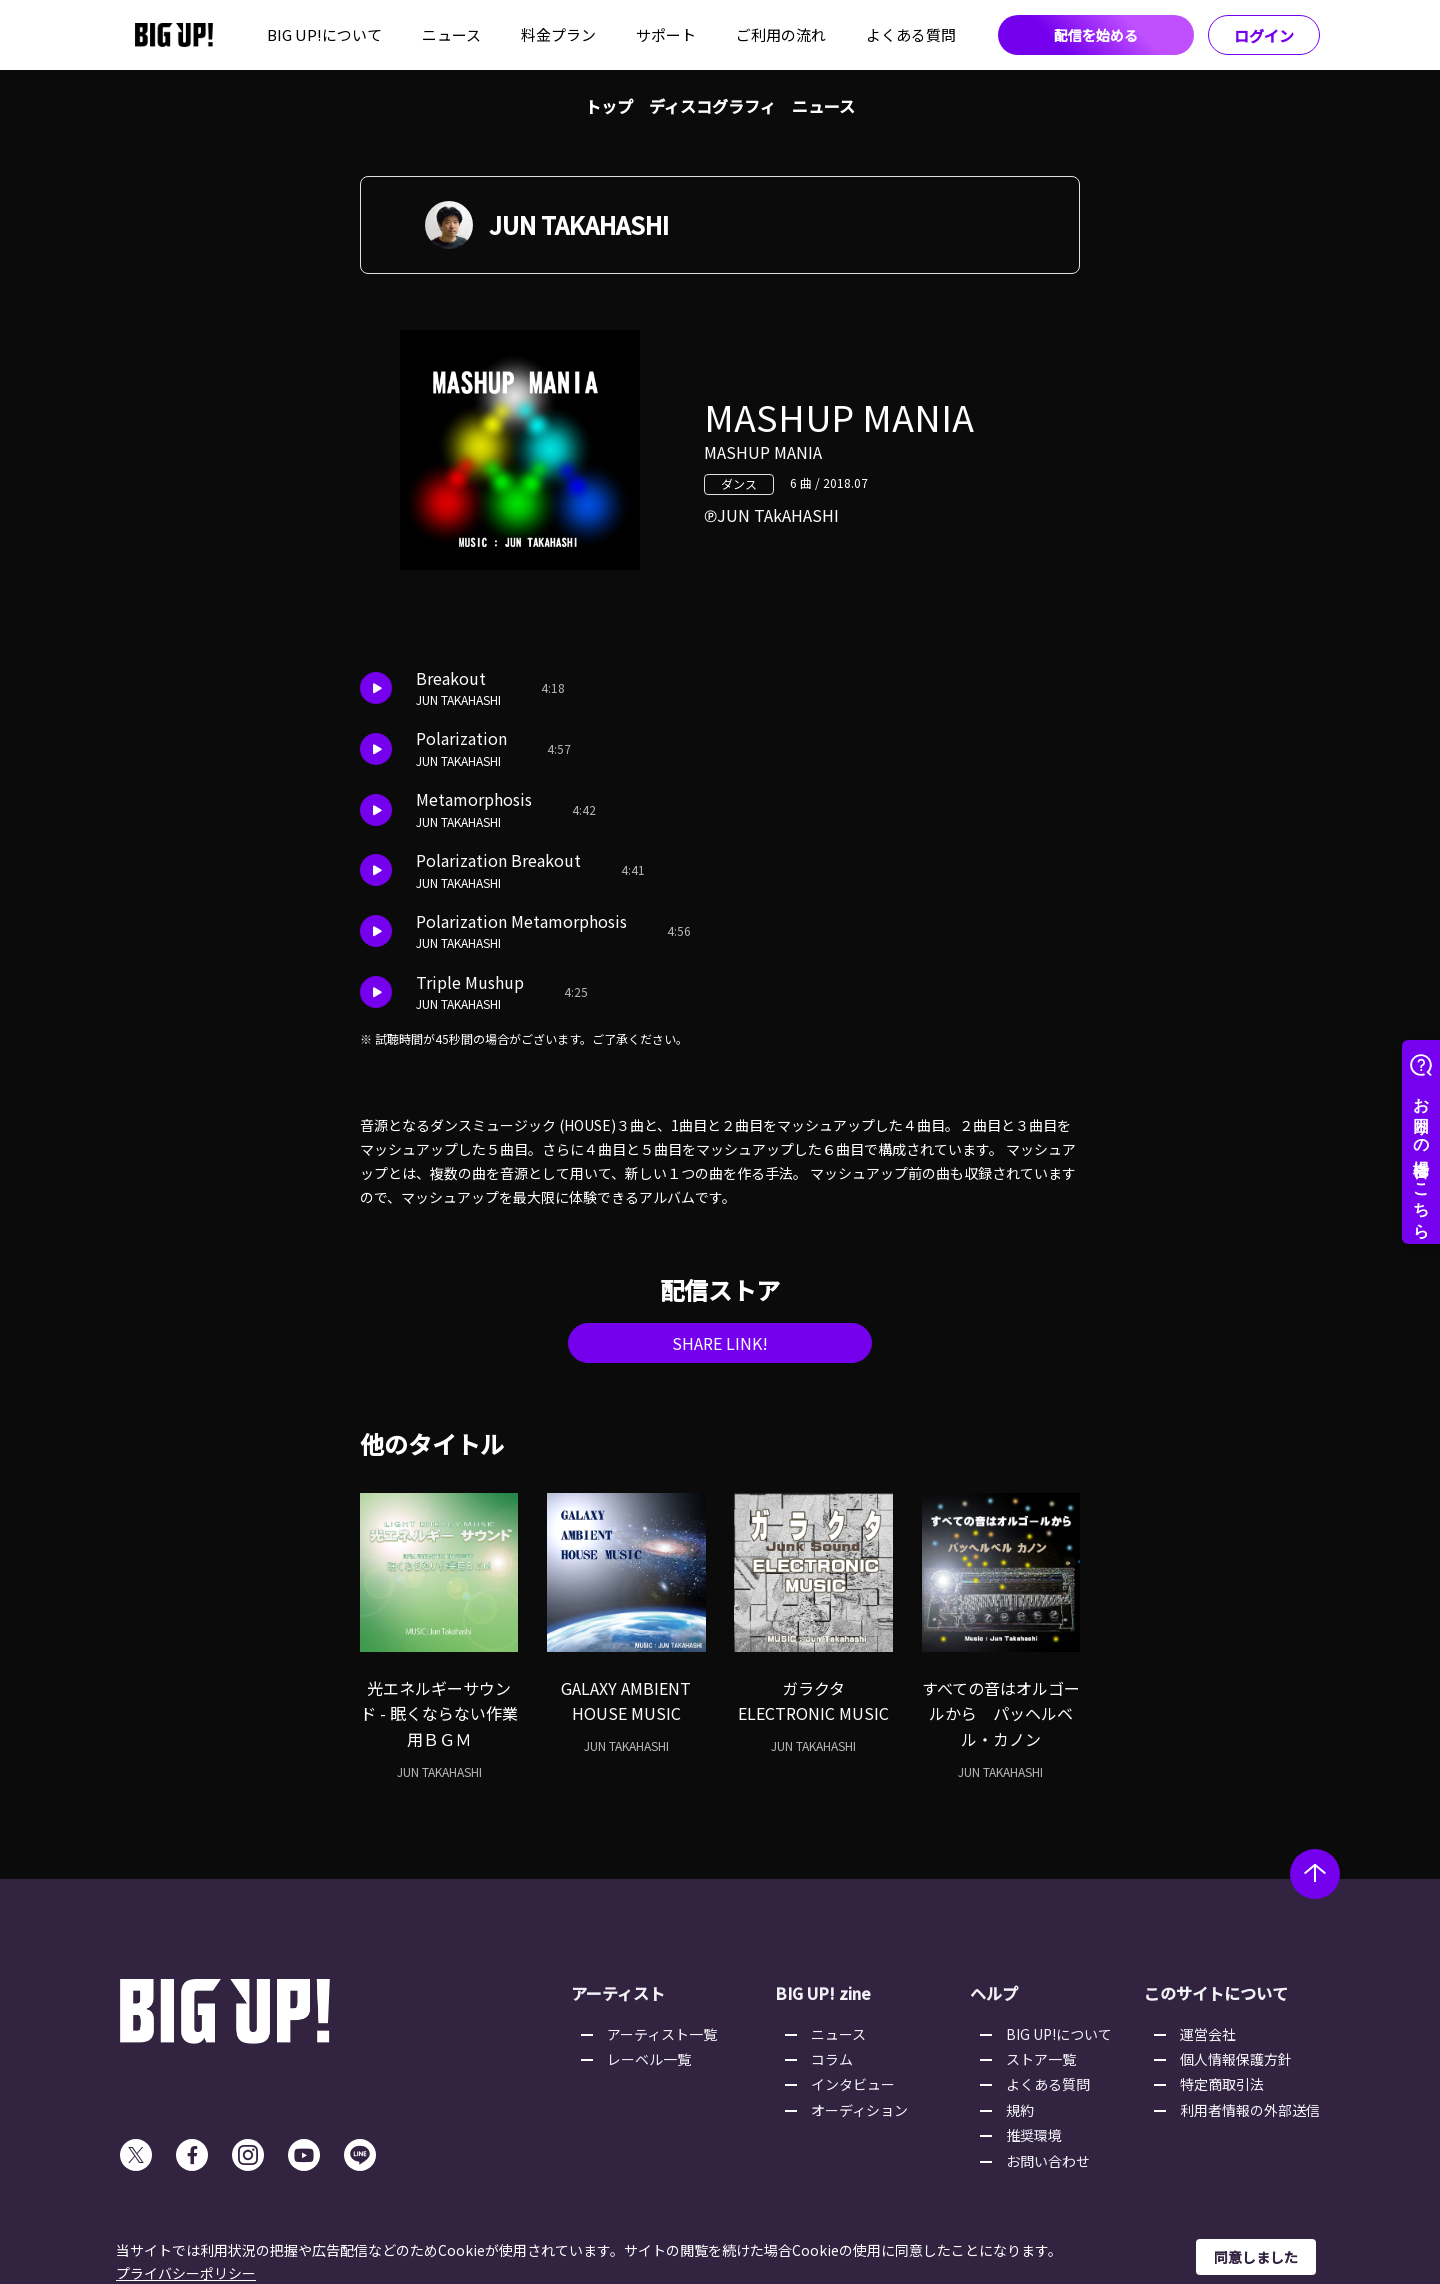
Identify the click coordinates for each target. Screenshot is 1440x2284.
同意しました (1256, 2257)
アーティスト (618, 1993)
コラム (832, 2059)
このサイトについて (1216, 1993)
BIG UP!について (324, 34)
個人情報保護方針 (1236, 2059)
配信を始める (1096, 35)
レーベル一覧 (649, 2059)
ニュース (451, 34)
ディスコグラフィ (712, 106)
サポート (666, 34)
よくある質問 (911, 34)
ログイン (1264, 35)
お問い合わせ (1048, 2161)
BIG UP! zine (823, 1993)
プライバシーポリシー (186, 2273)
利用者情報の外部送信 (1250, 2110)
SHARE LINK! (720, 1343)
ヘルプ (994, 1993)
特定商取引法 (1222, 2084)
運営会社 (1208, 2034)
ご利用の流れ (781, 34)
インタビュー (853, 2084)
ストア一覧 (1041, 2059)
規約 (1020, 2110)
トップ (609, 106)
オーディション (859, 2110)
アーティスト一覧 (662, 2034)
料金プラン (558, 34)
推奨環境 (1034, 2135)
